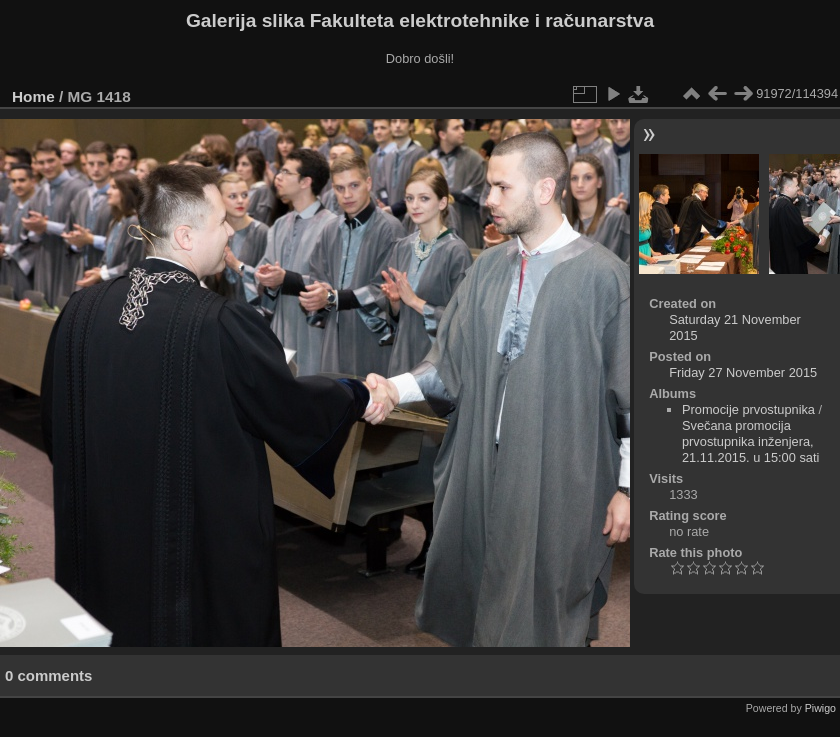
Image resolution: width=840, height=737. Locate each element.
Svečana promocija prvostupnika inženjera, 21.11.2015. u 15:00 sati (750, 441)
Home (33, 96)
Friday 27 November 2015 (743, 372)
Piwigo (820, 708)
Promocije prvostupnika (748, 409)
